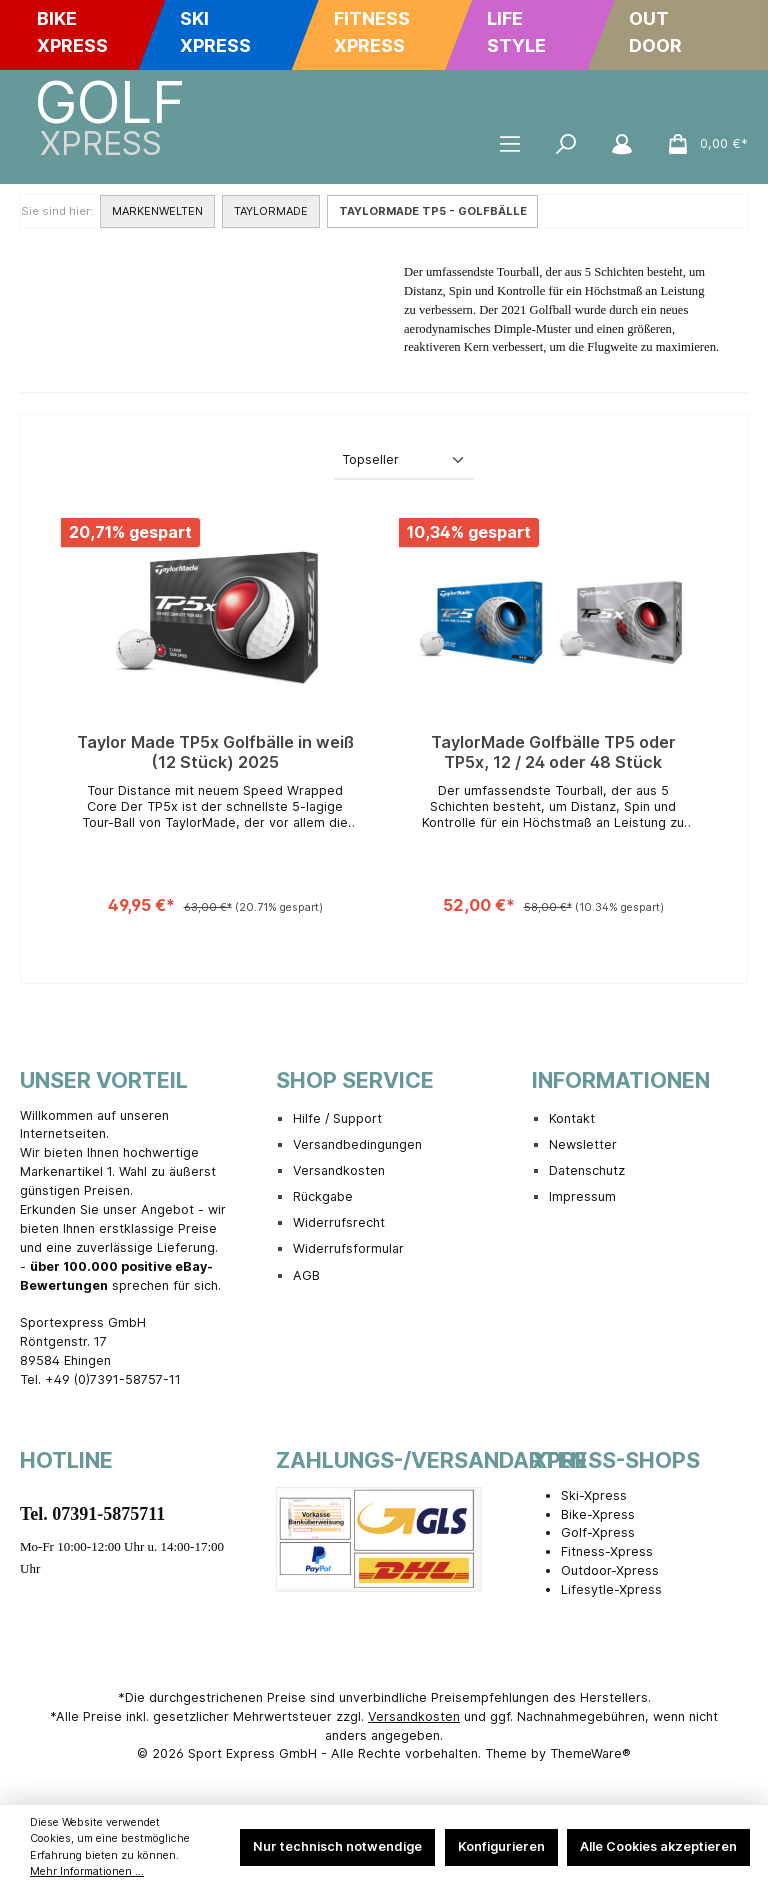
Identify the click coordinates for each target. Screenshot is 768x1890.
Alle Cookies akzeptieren (658, 1846)
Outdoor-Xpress (610, 1570)
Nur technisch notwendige (337, 1846)
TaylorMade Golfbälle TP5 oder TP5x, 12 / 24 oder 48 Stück (553, 752)
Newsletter (583, 1144)
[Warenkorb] (701, 144)
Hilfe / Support (337, 1118)
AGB (306, 1275)
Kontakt (572, 1118)
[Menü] (510, 144)
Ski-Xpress (594, 1495)
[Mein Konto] (622, 144)
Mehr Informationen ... (87, 1871)
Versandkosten (339, 1170)
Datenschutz (587, 1170)
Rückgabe (323, 1196)
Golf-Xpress (598, 1532)
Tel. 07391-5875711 (92, 1514)
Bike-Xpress (598, 1514)
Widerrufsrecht (339, 1222)
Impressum (582, 1196)
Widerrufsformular (348, 1248)
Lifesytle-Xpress (611, 1589)
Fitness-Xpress (607, 1551)
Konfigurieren (501, 1846)
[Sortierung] (404, 461)
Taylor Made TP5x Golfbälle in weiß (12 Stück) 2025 (215, 752)
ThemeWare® (590, 1753)
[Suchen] (566, 144)
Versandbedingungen (357, 1144)
